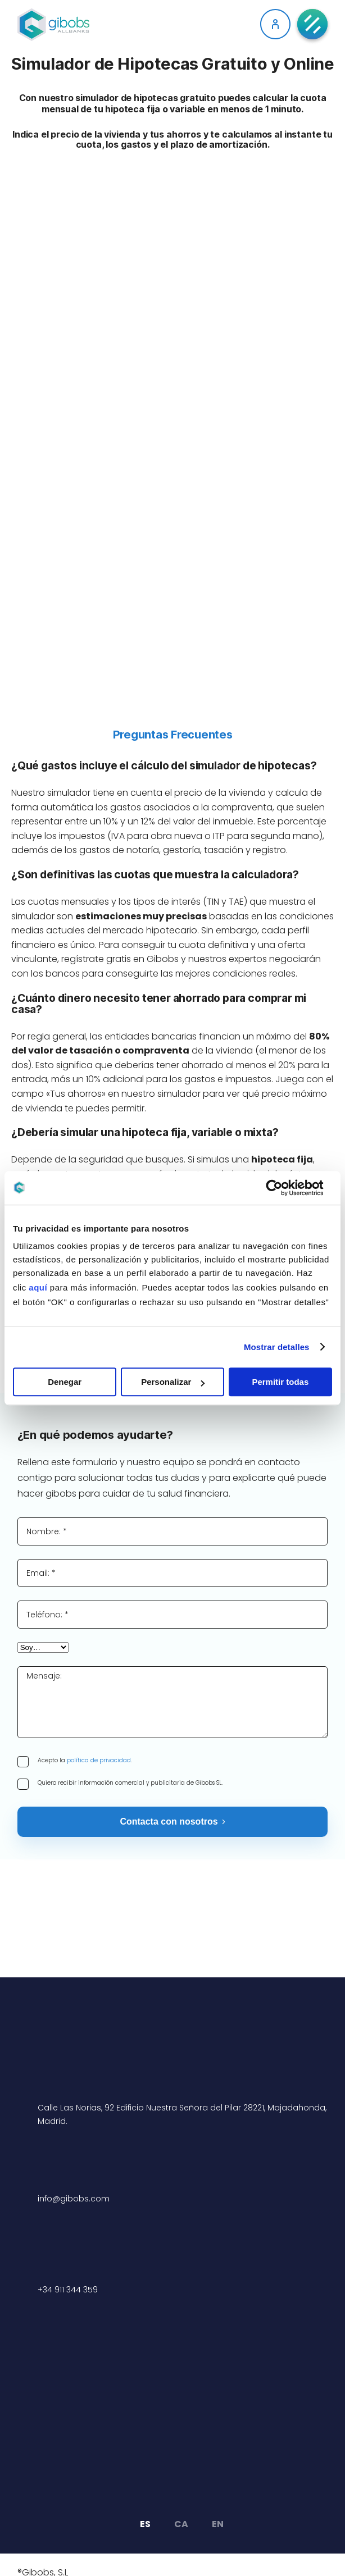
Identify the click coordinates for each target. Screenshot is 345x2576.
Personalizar (173, 1382)
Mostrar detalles (277, 1347)
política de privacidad (99, 1760)
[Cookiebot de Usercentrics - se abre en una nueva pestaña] (283, 1187)
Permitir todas (280, 1382)
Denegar (64, 1382)
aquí (38, 1287)
